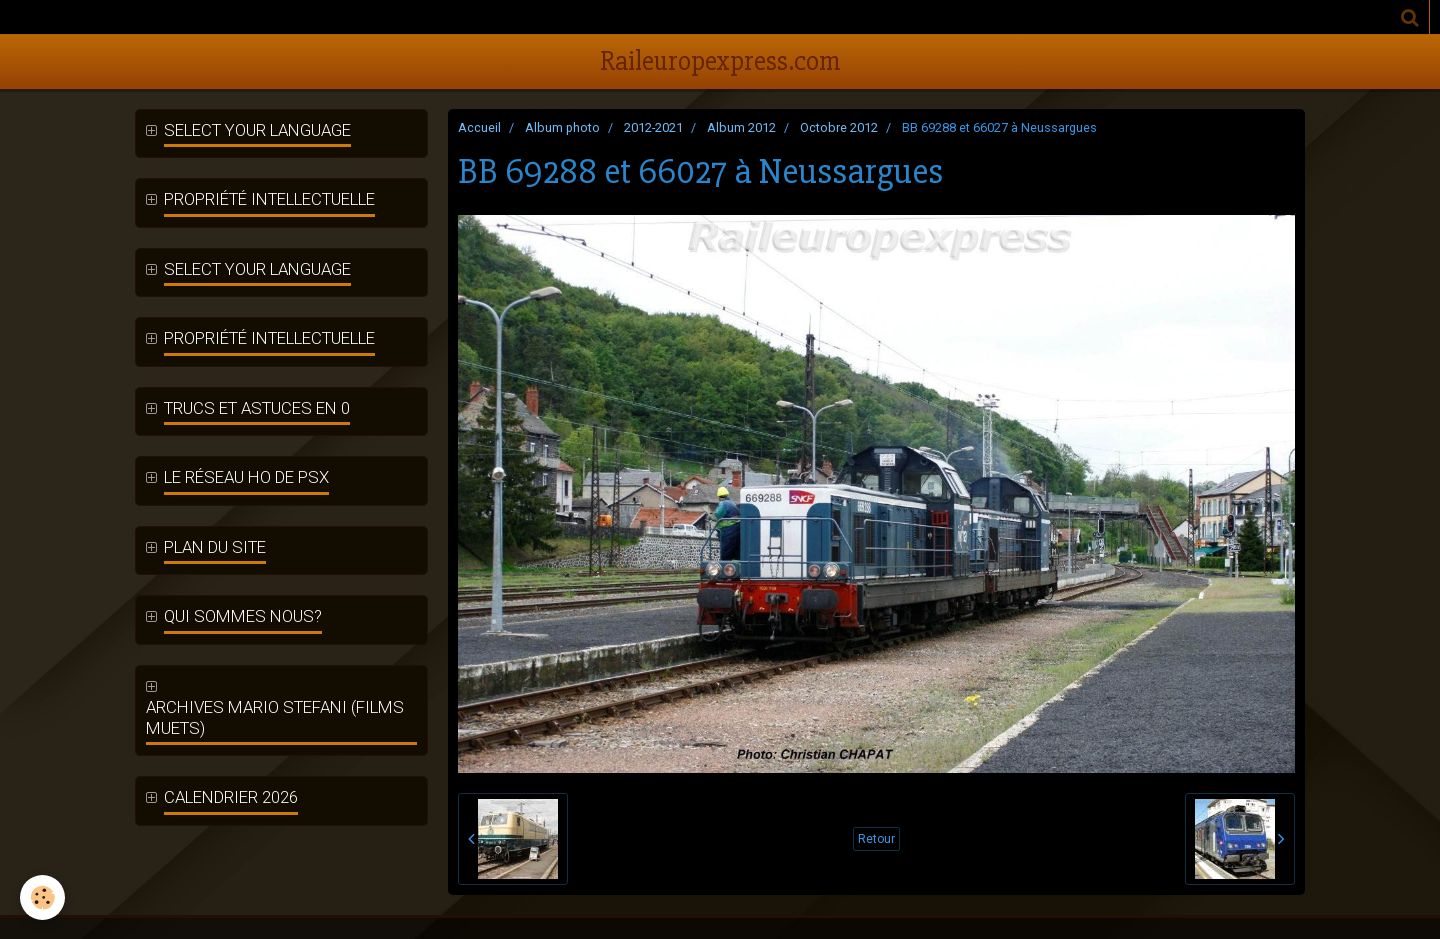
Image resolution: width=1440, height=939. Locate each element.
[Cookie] (42, 897)
